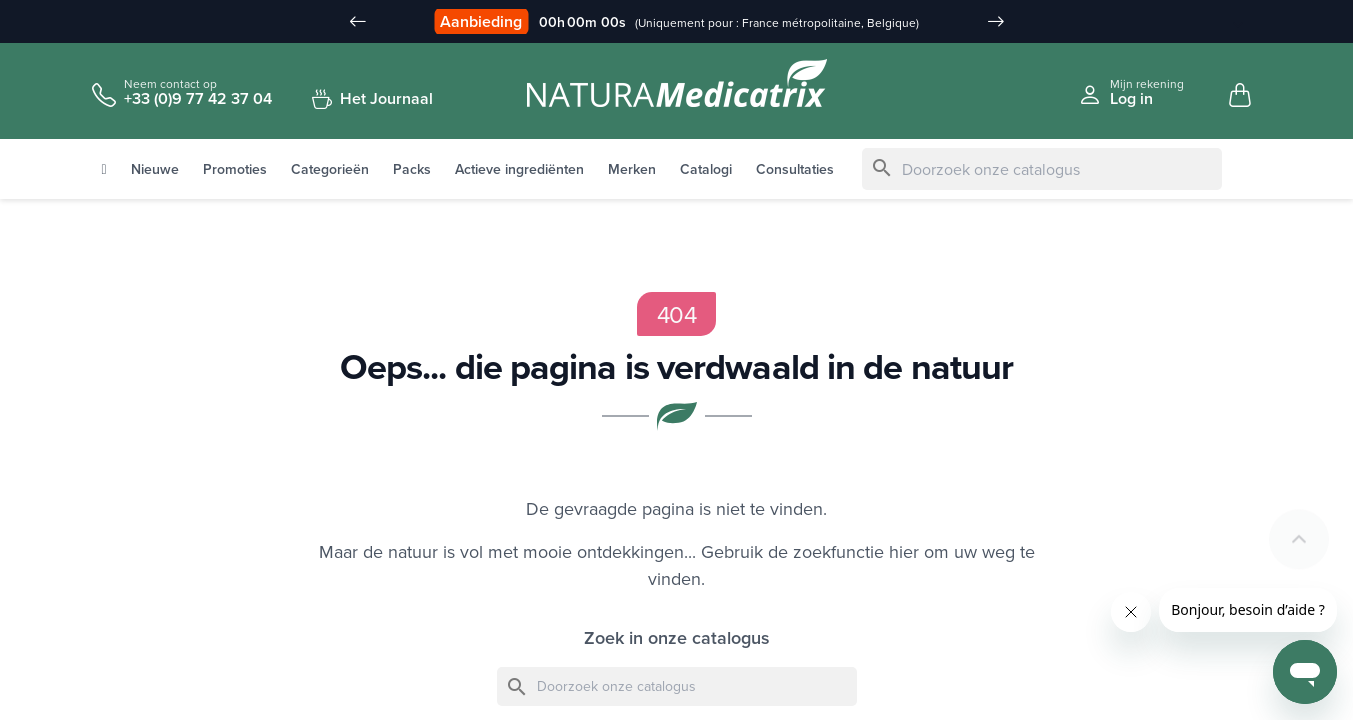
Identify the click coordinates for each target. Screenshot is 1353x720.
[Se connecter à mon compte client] (1131, 92)
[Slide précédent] (358, 22)
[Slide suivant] (996, 22)
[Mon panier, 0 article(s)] (1240, 96)
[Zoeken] (1042, 170)
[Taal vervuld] (1227, 23)
